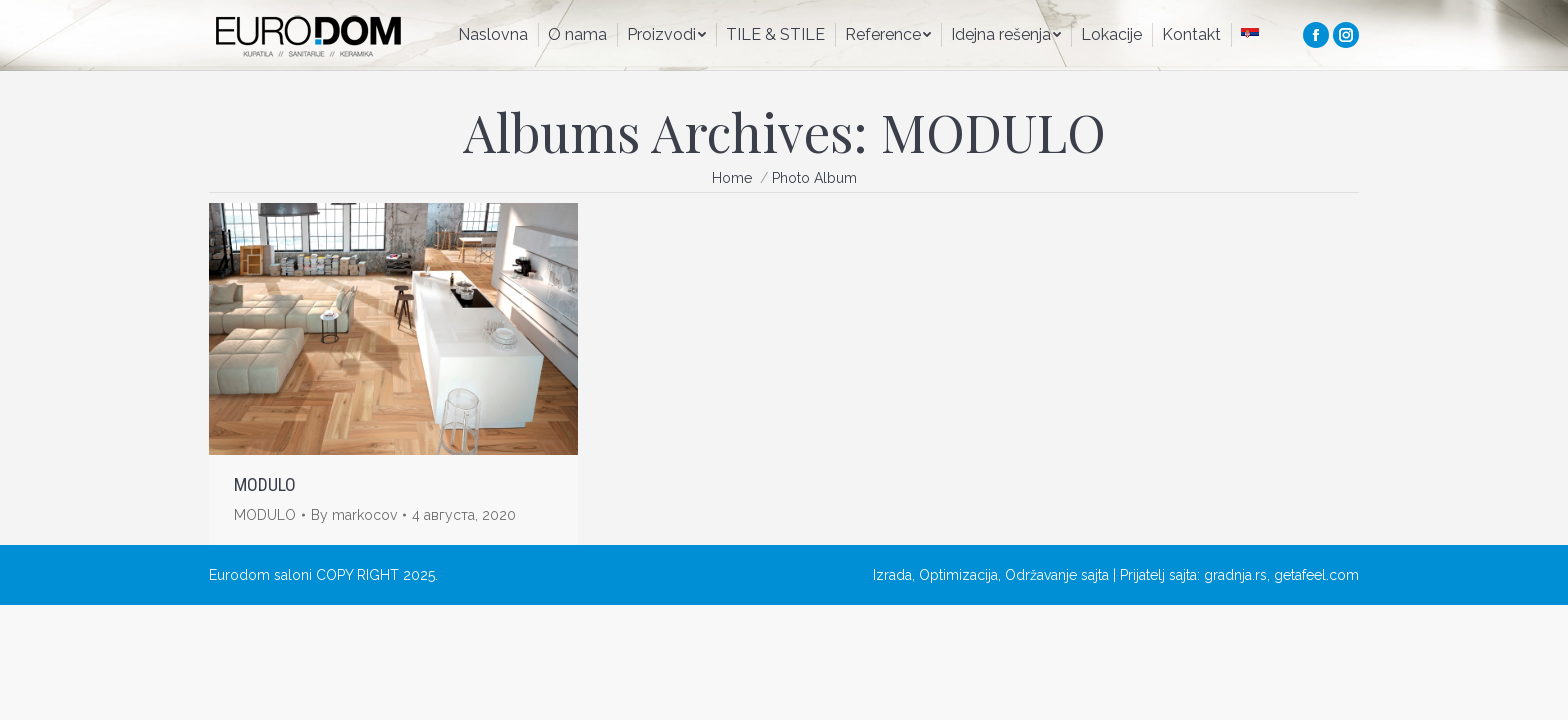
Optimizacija (958, 575)
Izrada (892, 575)
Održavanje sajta (1057, 575)
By (354, 515)
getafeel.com (1316, 575)
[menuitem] (493, 35)
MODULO (265, 484)
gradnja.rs (1235, 575)
